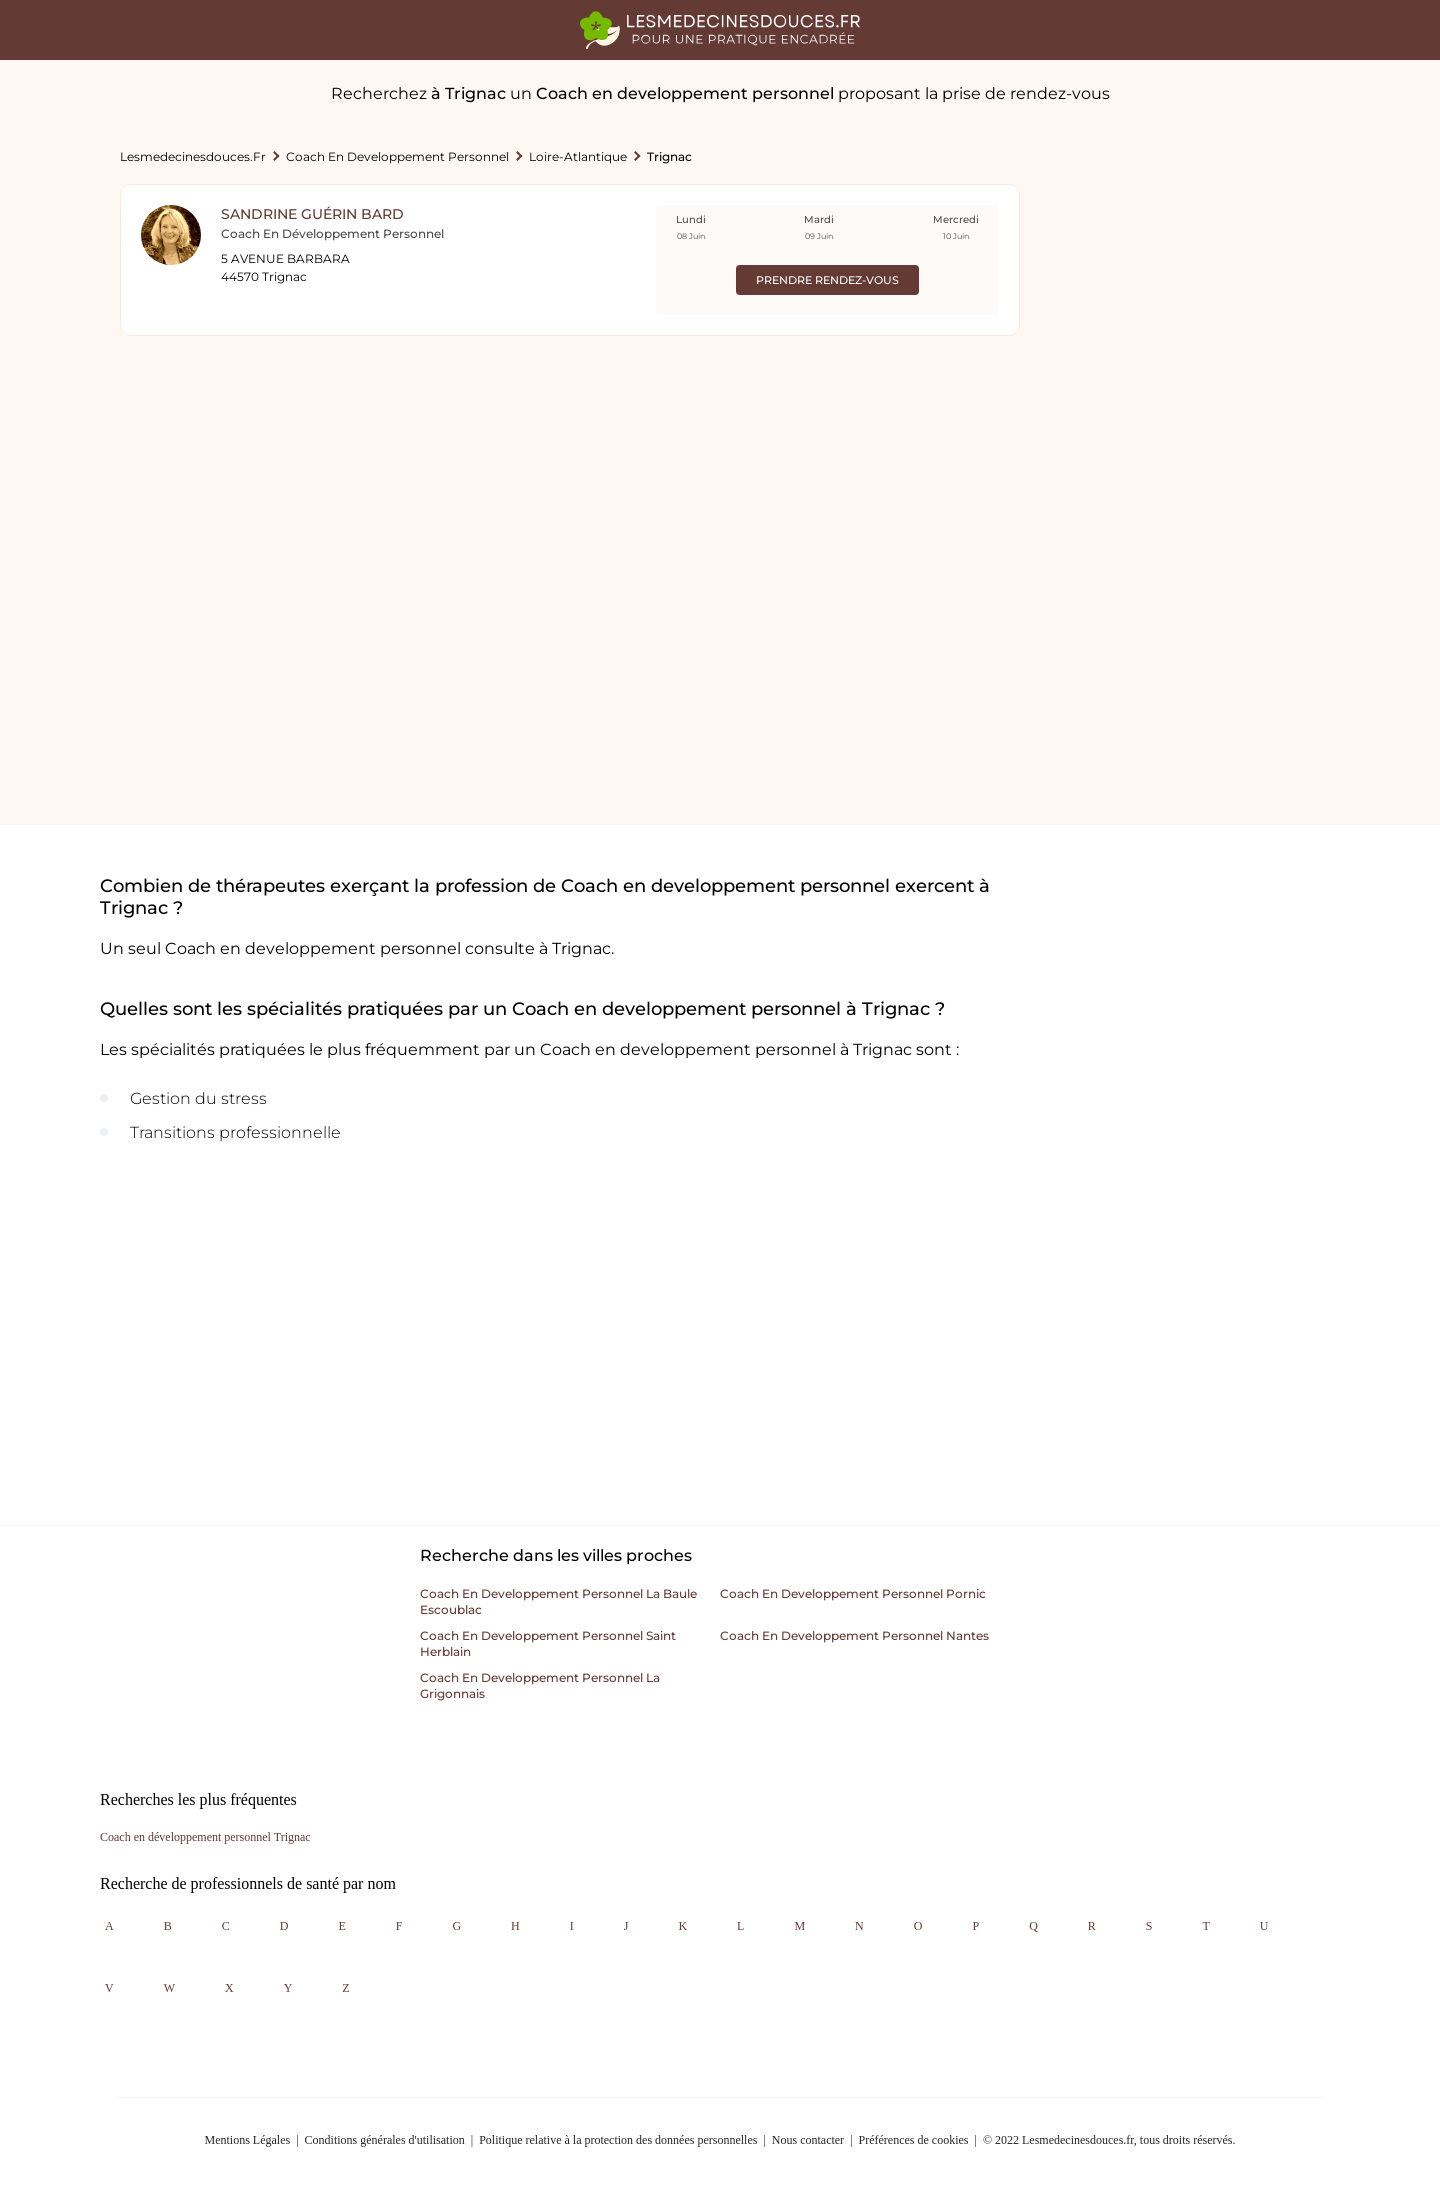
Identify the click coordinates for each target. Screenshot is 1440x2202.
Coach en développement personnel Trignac (205, 1837)
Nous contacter (808, 2140)
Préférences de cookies (914, 2140)
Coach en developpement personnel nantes (854, 1635)
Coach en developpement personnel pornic (853, 1593)
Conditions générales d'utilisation (385, 2140)
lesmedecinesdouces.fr (193, 156)
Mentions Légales (248, 2140)
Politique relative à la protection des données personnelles (618, 2140)
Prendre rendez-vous (827, 280)
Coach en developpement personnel (397, 156)
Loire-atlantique (578, 156)
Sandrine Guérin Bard (312, 214)
